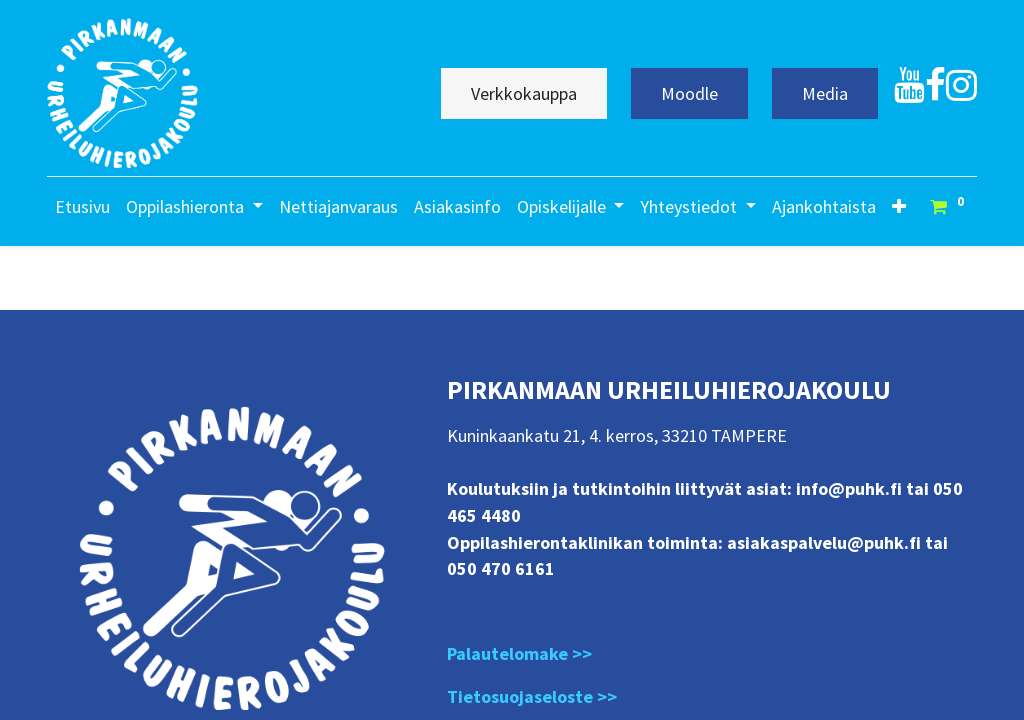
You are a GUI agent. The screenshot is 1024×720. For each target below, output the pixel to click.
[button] (899, 206)
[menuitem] (82, 206)
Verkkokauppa (524, 93)
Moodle (689, 93)
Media (825, 93)
